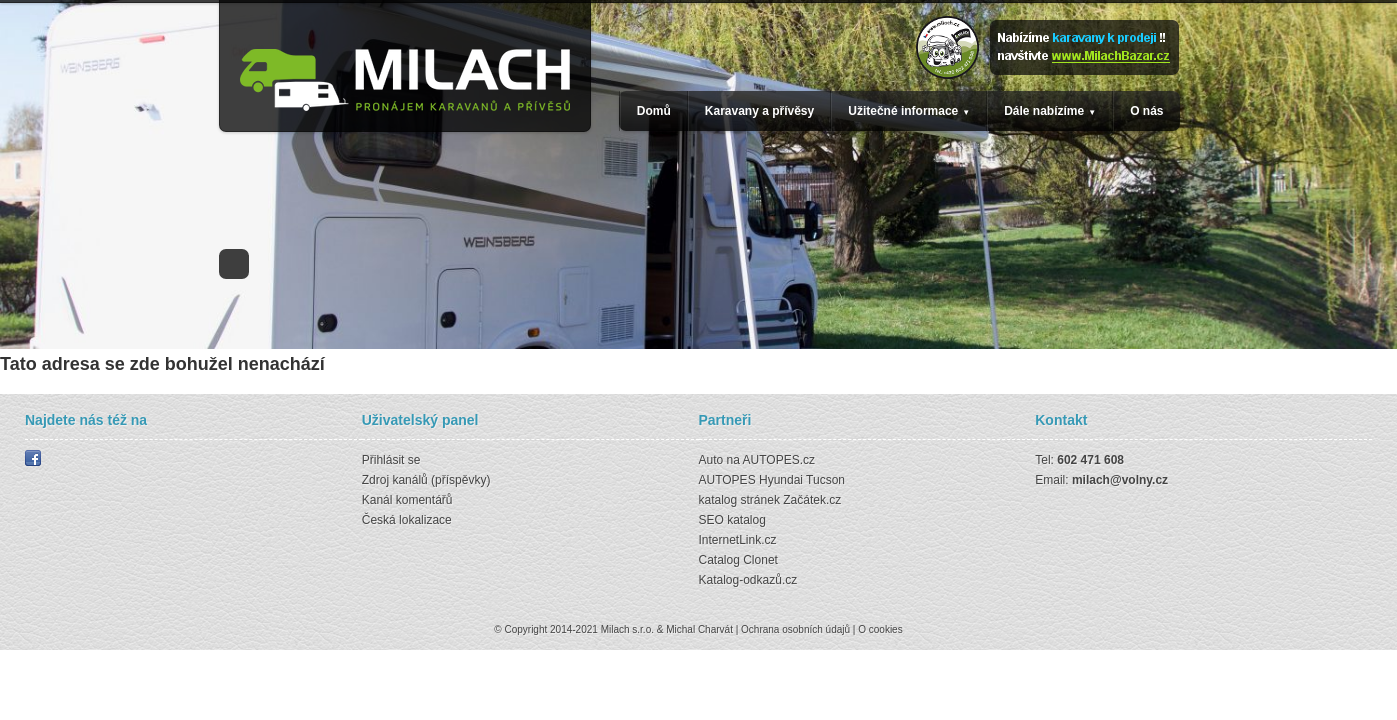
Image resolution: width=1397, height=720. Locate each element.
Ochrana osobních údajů (795, 629)
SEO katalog (732, 520)
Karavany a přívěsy (759, 111)
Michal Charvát (699, 629)
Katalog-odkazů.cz (748, 580)
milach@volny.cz (1120, 480)
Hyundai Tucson (802, 480)
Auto (711, 460)
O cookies (880, 629)
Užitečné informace (903, 111)
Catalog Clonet (738, 560)
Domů (654, 111)
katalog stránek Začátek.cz (770, 500)
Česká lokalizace (407, 520)
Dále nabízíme (1044, 111)
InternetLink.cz (738, 540)
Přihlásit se (391, 460)
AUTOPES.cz (779, 460)
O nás (1146, 111)
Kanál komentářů (407, 500)
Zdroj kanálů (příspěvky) (426, 480)
